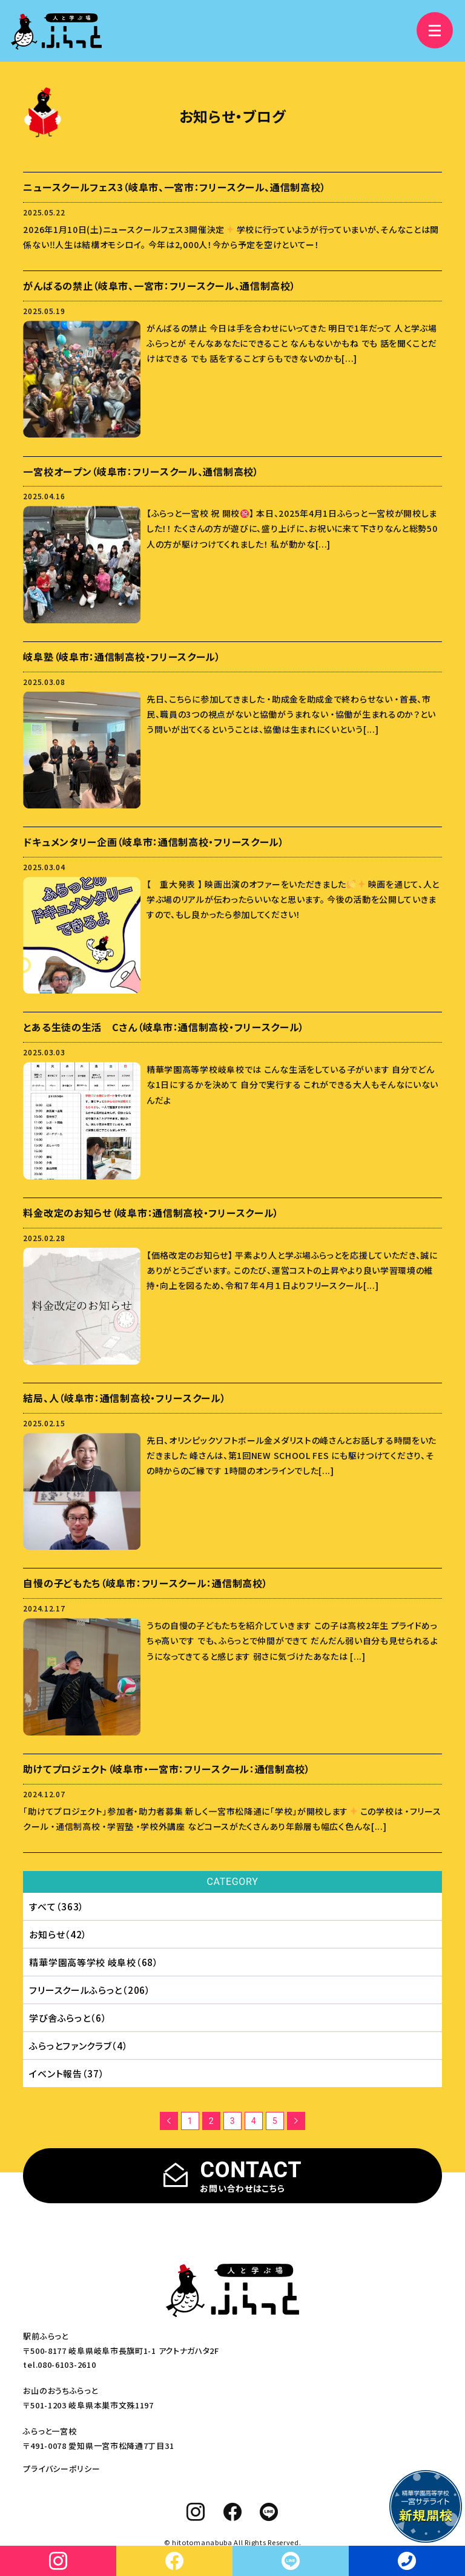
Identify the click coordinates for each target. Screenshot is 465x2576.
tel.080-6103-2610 (59, 2364)
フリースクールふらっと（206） (89, 1990)
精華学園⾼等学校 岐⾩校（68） (93, 1962)
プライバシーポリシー (61, 2468)
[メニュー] (435, 30)
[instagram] (195, 2512)
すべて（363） (56, 1906)
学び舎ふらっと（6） (68, 2017)
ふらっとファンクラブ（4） (78, 2045)
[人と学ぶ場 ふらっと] (56, 31)
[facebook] (232, 2512)
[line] (269, 2512)
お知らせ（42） (58, 1934)
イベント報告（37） (66, 2073)
